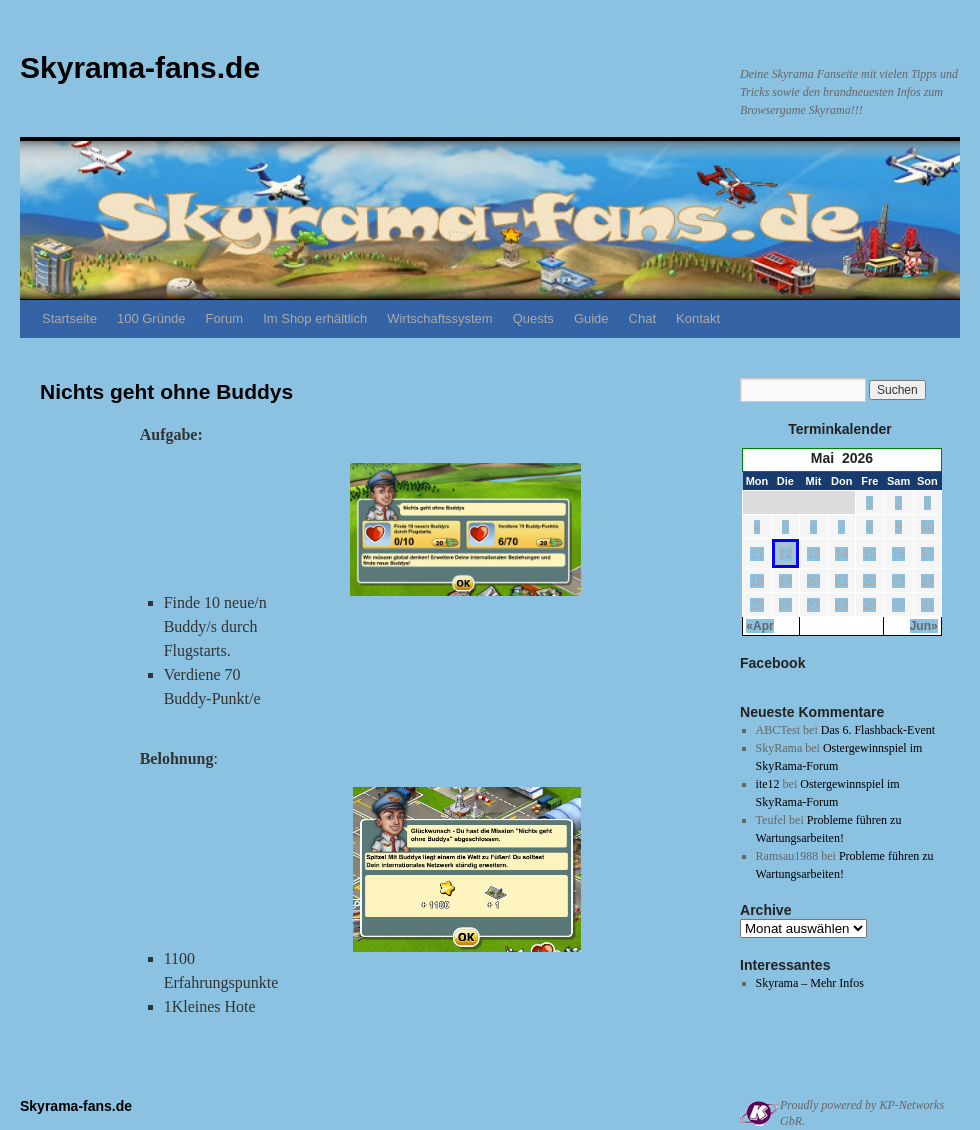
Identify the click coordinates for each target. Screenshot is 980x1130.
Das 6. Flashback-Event (878, 730)
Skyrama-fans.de (140, 67)
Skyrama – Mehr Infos (810, 983)
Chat (642, 318)
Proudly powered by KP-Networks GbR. (862, 1113)
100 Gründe (151, 318)
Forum (225, 318)
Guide (591, 318)
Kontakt (698, 318)
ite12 (768, 784)
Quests (533, 318)
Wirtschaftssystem (439, 318)
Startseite (69, 318)
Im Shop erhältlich (315, 318)
